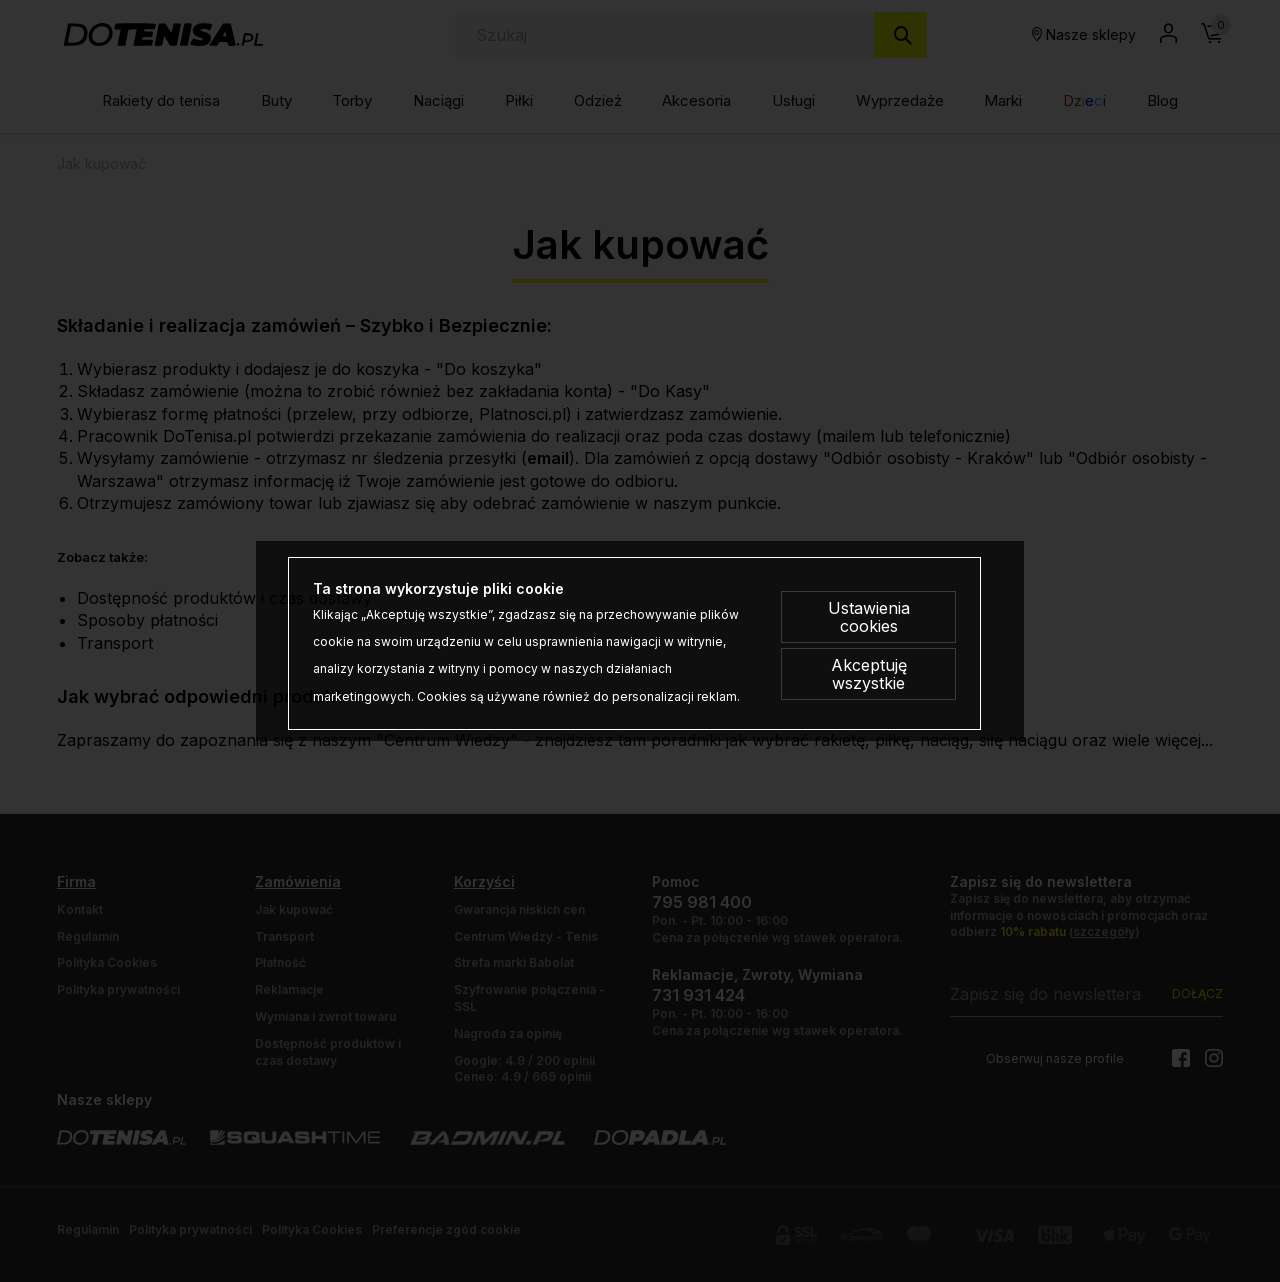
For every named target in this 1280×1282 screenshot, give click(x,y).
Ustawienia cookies (869, 617)
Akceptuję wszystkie (869, 674)
